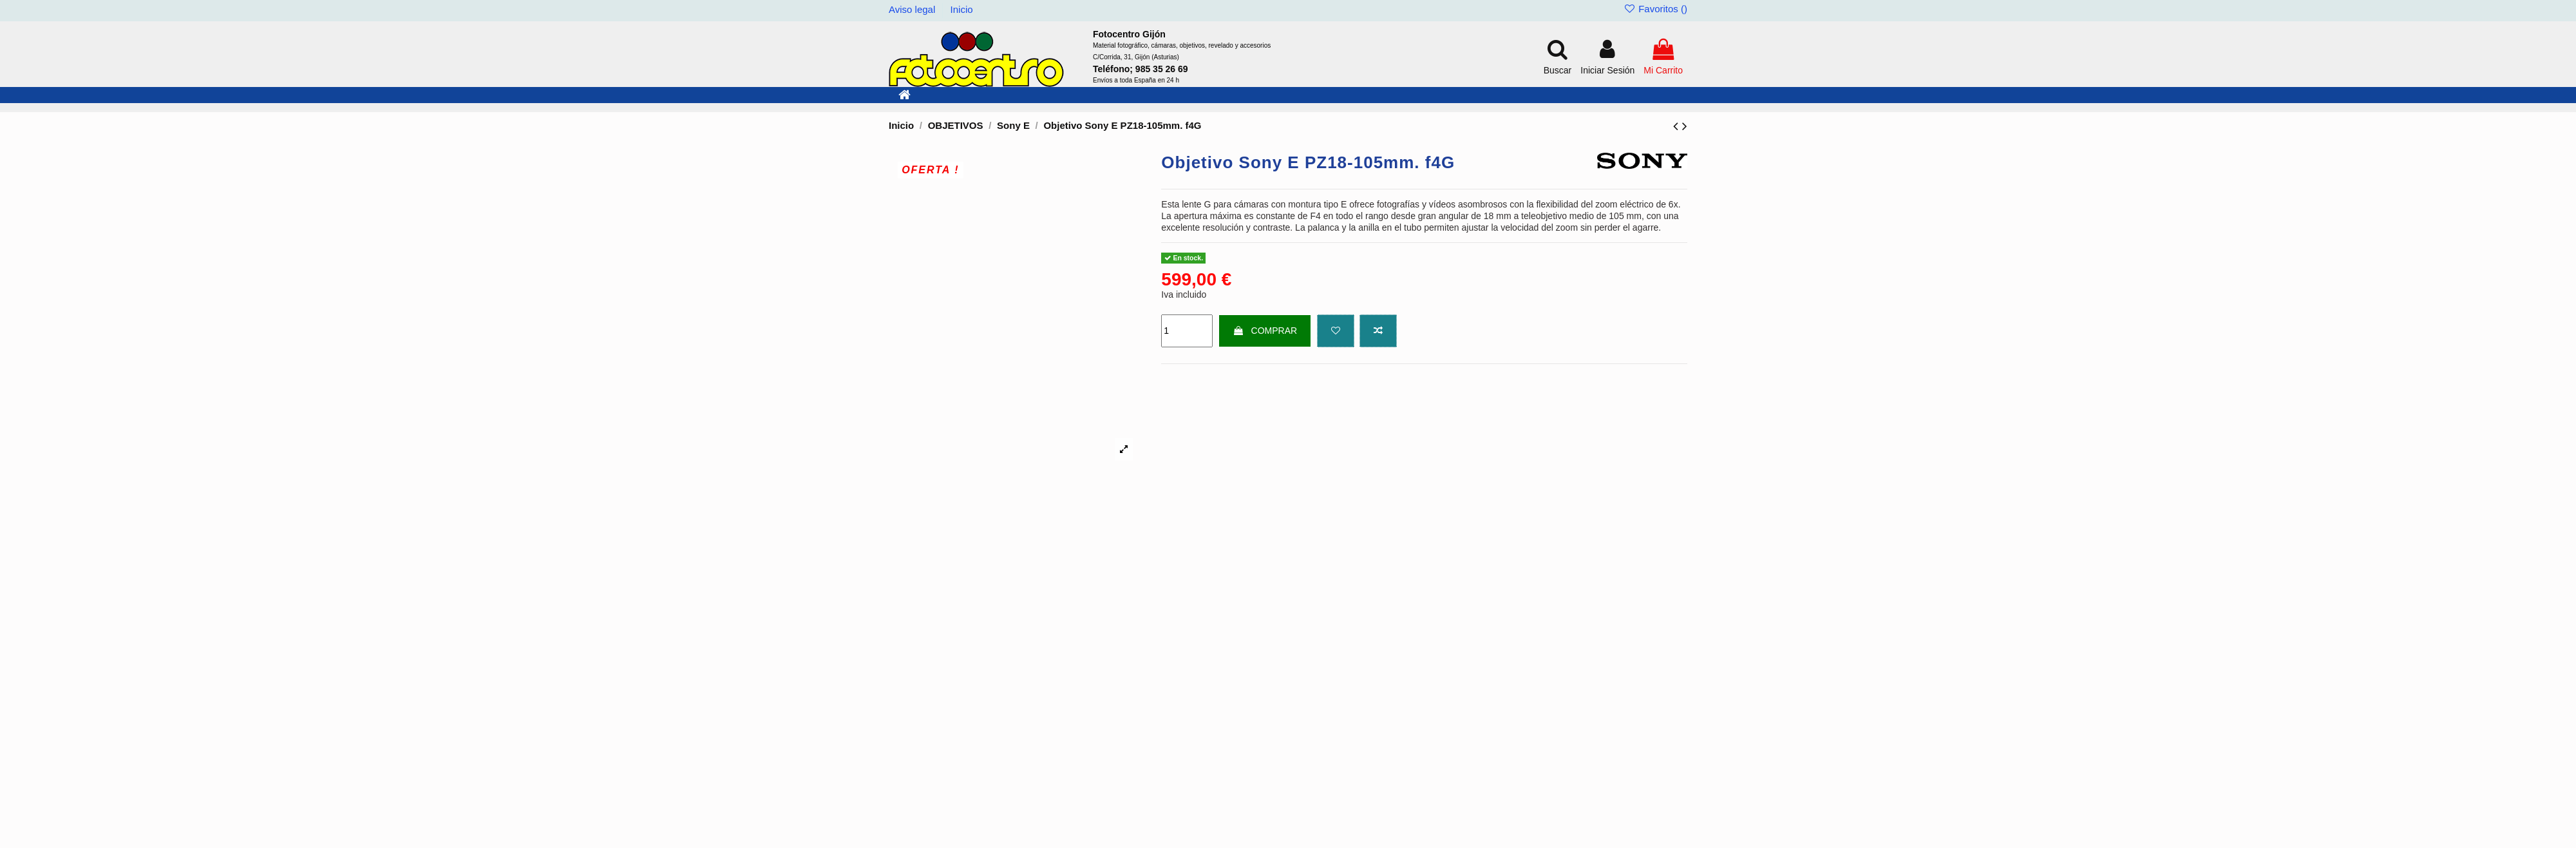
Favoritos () (1655, 8)
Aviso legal (913, 9)
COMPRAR (1265, 330)
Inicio (962, 9)
